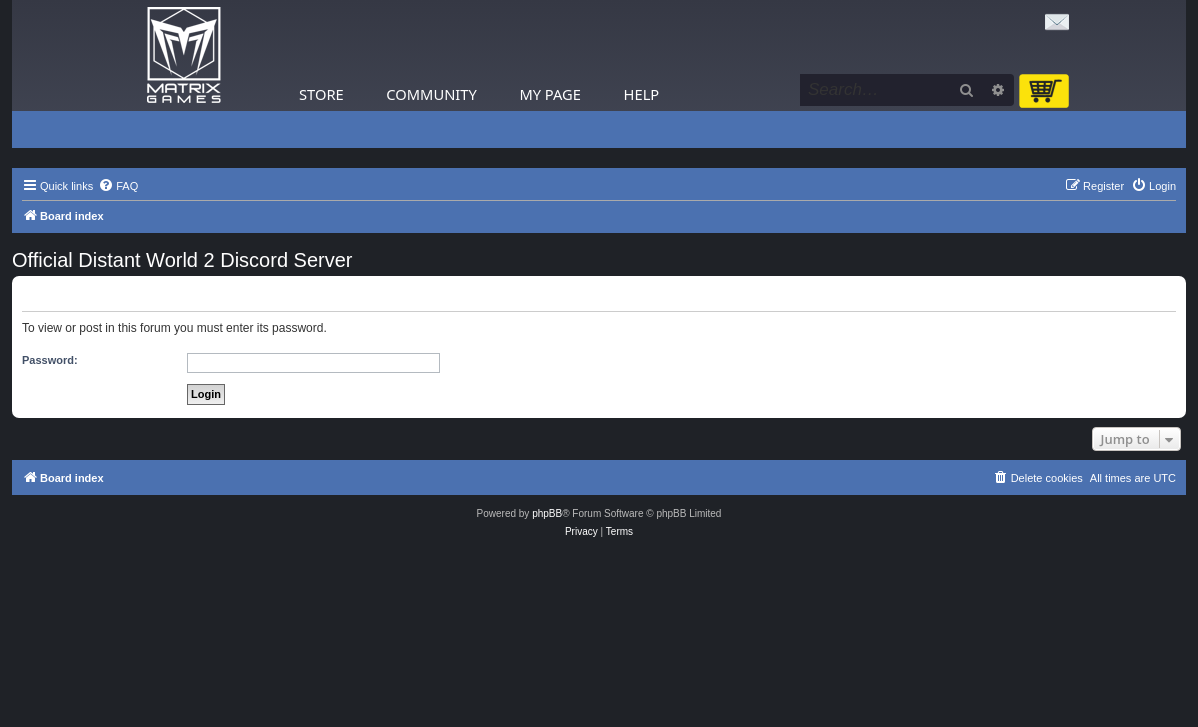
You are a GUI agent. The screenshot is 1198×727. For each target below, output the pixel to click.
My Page (550, 94)
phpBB (547, 513)
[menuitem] (118, 186)
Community (431, 94)
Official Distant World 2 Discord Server (182, 260)
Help (642, 94)
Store (321, 94)
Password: (50, 360)
